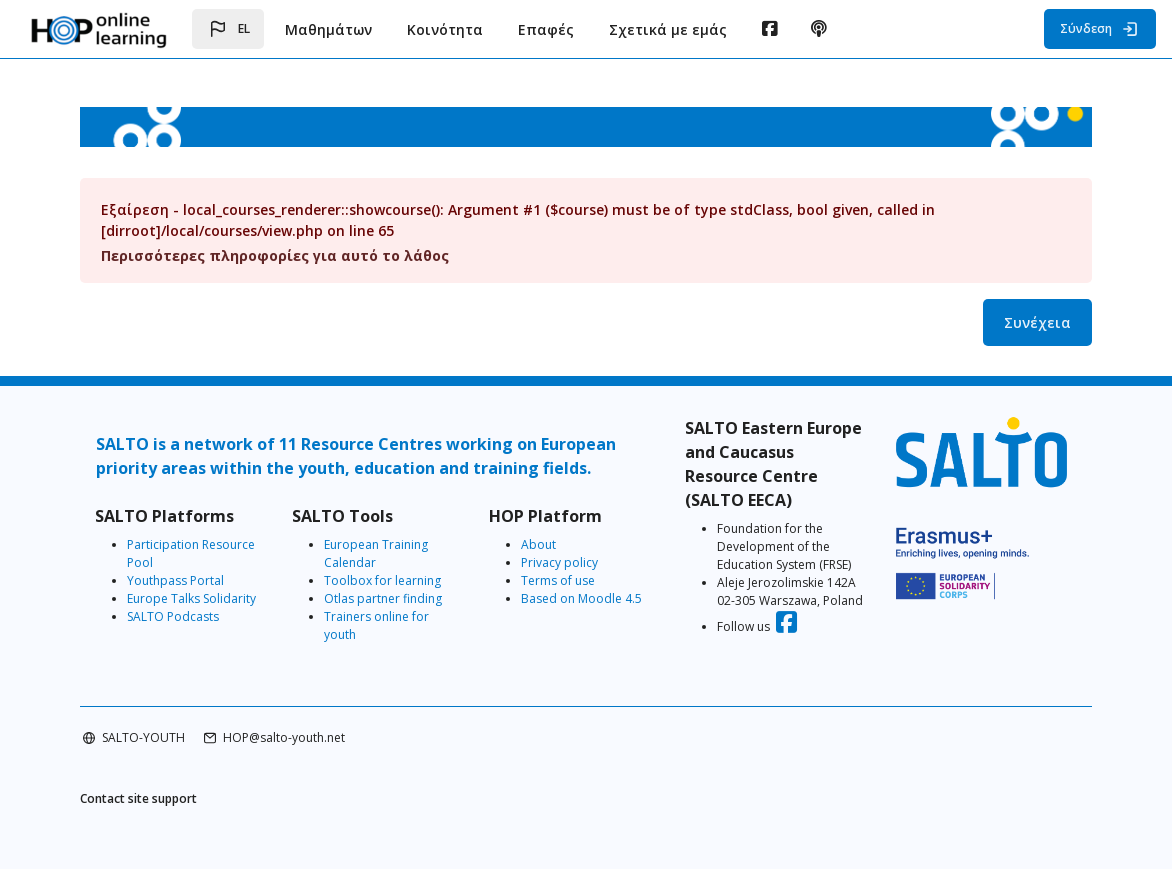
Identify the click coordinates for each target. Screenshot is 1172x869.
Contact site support (138, 798)
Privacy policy (559, 562)
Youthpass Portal (175, 580)
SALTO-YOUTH (143, 737)
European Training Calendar (376, 553)
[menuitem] (769, 29)
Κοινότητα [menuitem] (445, 29)
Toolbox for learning (382, 580)
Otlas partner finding (383, 598)
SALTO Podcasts (173, 616)
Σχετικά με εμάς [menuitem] (668, 29)
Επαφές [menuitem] (546, 29)
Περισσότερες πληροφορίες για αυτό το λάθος (275, 255)
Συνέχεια (1037, 322)
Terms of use (558, 580)
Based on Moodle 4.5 (581, 598)
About (538, 544)
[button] (228, 29)
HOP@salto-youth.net (284, 737)
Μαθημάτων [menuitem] (328, 29)
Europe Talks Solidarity (191, 598)
